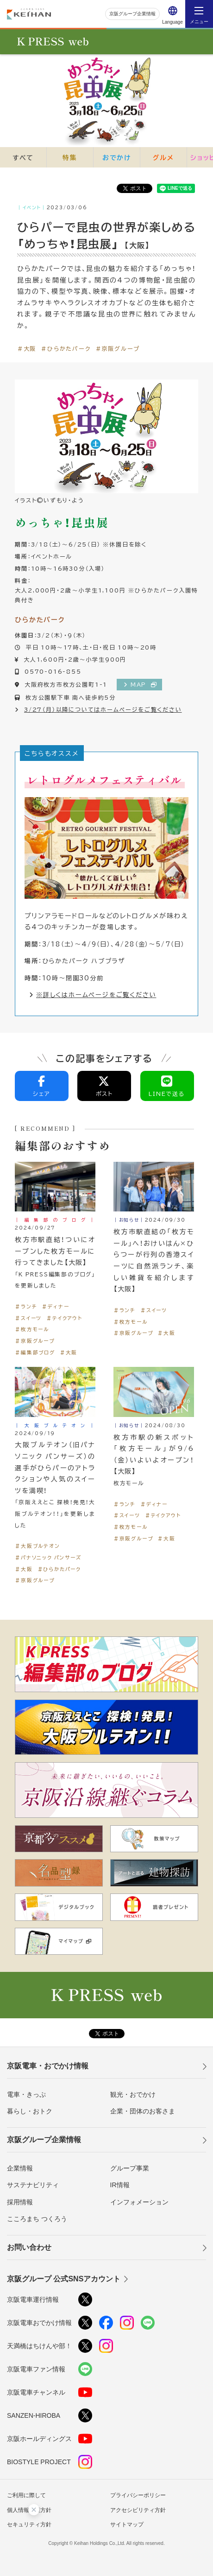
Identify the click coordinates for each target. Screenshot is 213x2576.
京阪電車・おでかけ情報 (47, 2066)
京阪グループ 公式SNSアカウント (63, 2279)
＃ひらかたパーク (65, 348)
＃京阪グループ (117, 348)
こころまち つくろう (37, 2218)
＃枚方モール (32, 1329)
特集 (70, 157)
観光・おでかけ (133, 2094)
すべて (23, 157)
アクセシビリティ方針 (138, 2510)
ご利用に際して (26, 2495)
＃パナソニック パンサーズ (48, 1557)
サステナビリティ (33, 2185)
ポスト (104, 1086)
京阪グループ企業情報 (132, 13)
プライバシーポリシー (138, 2495)
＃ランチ (26, 1306)
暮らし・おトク (29, 2111)
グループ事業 (129, 2168)
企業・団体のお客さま (142, 2111)
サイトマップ (127, 2524)
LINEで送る (167, 1086)
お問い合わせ (29, 2247)
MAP (140, 684)
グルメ (163, 157)
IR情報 (120, 2185)
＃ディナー (55, 1306)
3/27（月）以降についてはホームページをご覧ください (103, 709)
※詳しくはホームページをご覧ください (92, 994)
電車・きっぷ (26, 2094)
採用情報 (20, 2202)
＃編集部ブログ (35, 1352)
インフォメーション (139, 2202)
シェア (42, 1086)
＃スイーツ (28, 1317)
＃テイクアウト (64, 1317)
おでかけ (116, 157)
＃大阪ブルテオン (37, 1545)
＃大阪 (26, 348)
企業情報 (20, 2168)
